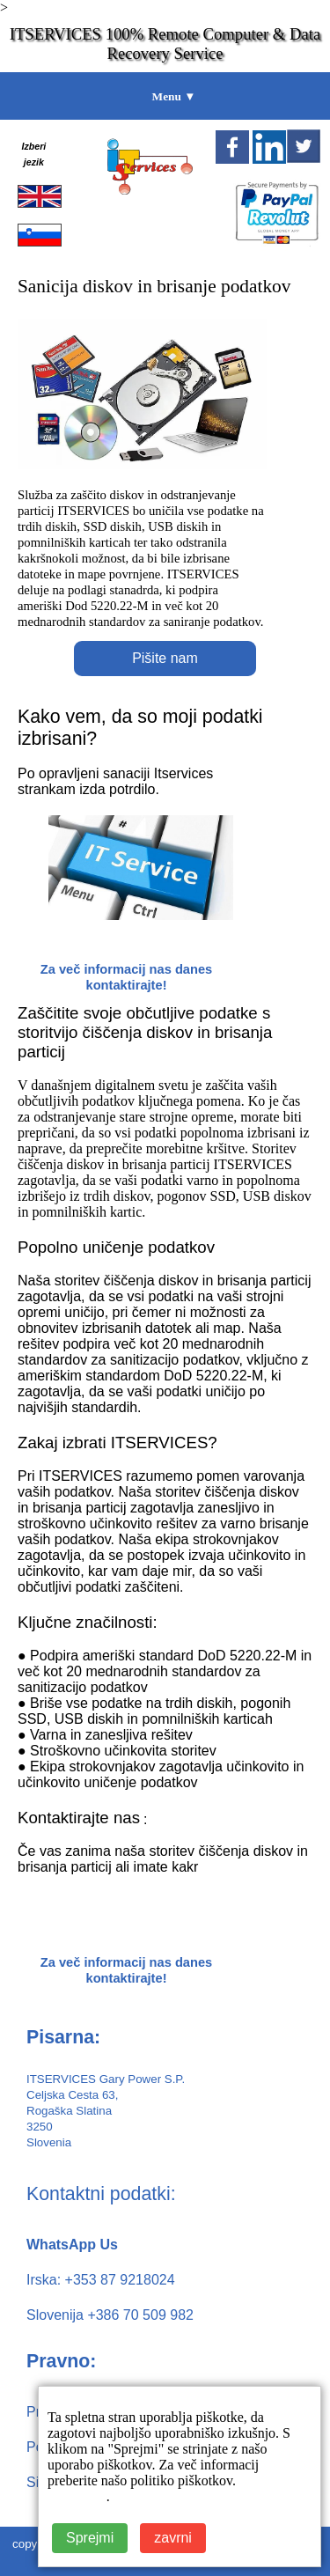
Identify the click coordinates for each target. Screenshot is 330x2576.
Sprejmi (90, 2537)
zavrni (173, 2537)
